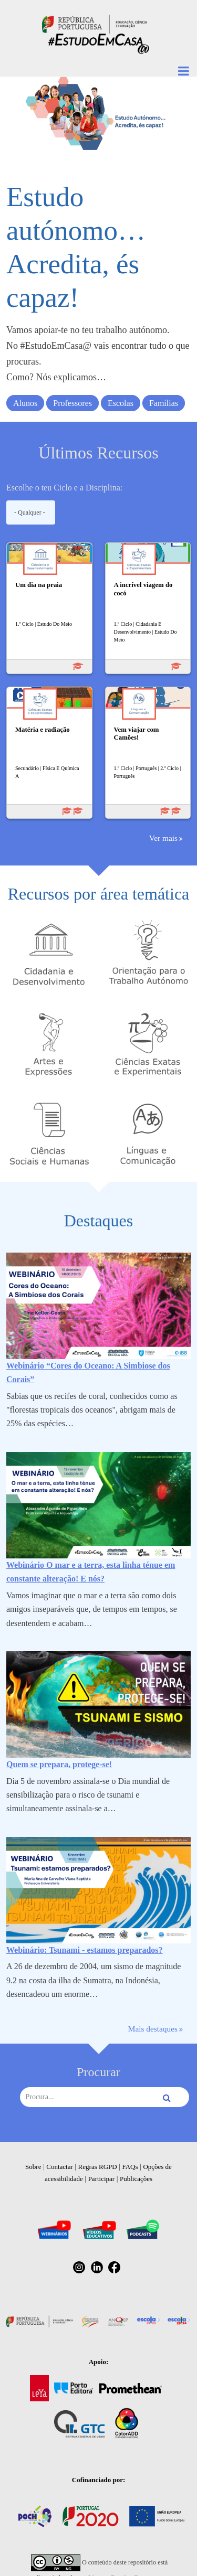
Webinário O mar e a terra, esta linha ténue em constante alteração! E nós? (90, 1571)
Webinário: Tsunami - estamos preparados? (84, 1950)
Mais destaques (153, 2028)
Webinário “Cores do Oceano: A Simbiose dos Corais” (88, 1372)
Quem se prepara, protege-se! (59, 1764)
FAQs (130, 2167)
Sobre (33, 2167)
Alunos (25, 403)
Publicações (136, 2179)
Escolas (120, 403)
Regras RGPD (97, 2167)
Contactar (59, 2167)
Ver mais (163, 837)
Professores (72, 403)
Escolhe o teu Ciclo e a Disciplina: (64, 487)
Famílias (163, 403)
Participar (101, 2179)
